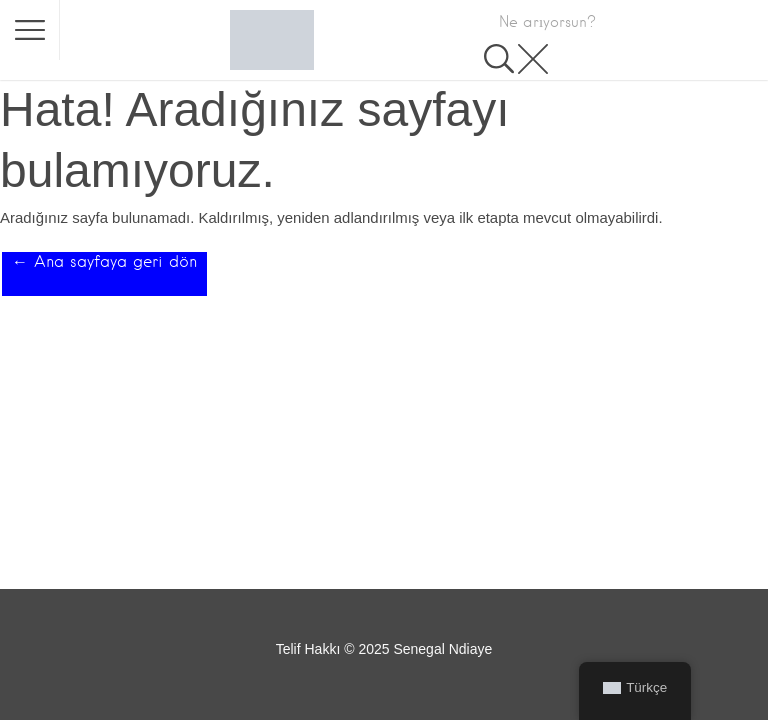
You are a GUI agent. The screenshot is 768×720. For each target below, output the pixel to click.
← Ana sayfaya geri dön (104, 261)
